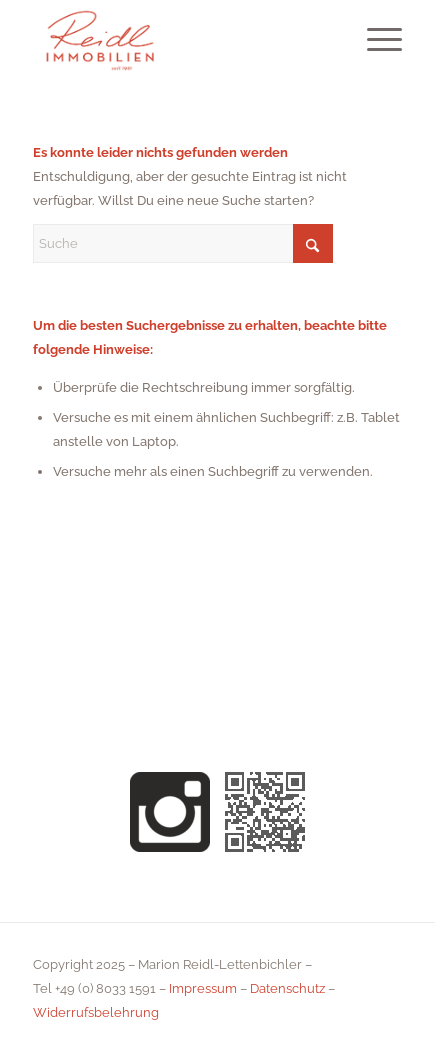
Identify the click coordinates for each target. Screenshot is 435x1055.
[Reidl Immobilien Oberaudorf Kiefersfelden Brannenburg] (181, 40)
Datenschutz (287, 988)
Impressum (203, 988)
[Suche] (183, 243)
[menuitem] (374, 40)
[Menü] (374, 40)
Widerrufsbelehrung (96, 1012)
